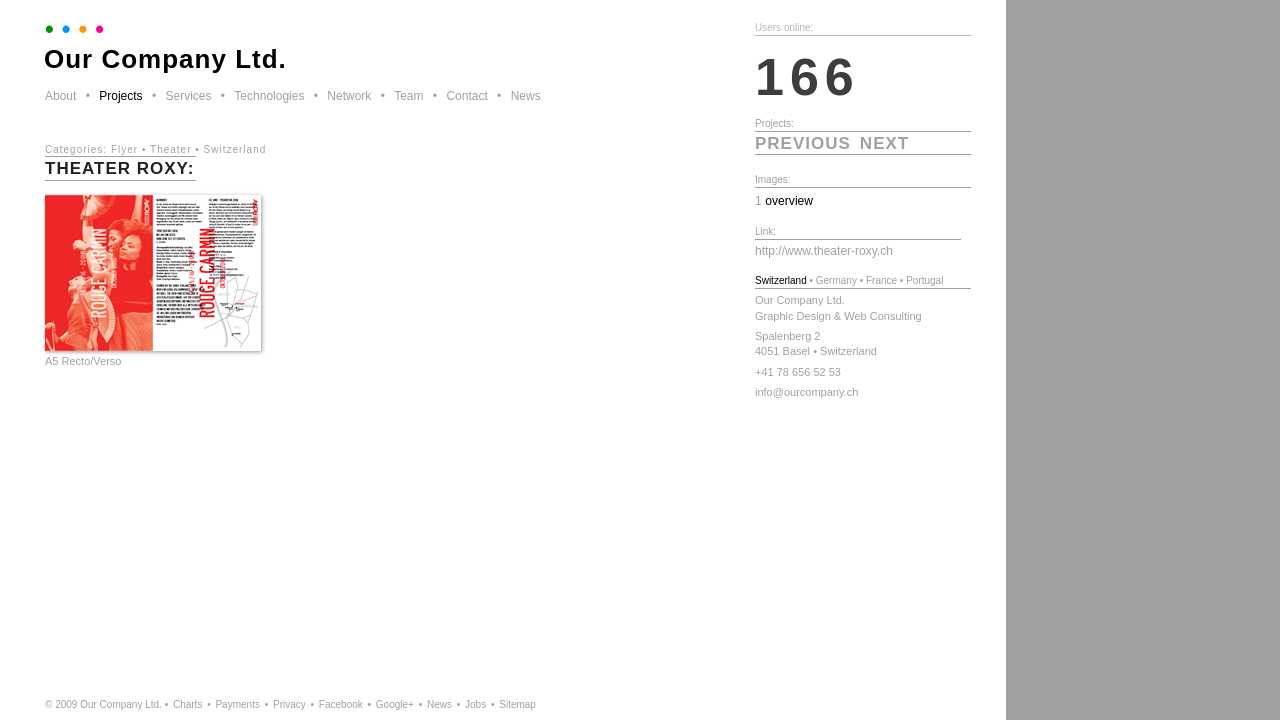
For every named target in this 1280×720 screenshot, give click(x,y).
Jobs (475, 704)
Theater (170, 149)
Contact (466, 96)
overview (789, 201)
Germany (836, 280)
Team (408, 96)
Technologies (269, 96)
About (60, 96)
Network (349, 96)
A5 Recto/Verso (83, 361)
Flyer (124, 149)
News (526, 96)
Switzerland (235, 149)
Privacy (289, 704)
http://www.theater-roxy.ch (824, 251)
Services (188, 96)
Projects (120, 96)
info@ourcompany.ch (806, 392)
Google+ (395, 704)
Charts (187, 704)
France (881, 280)
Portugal (924, 280)
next (884, 143)
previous (803, 143)
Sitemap (517, 704)
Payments (237, 704)
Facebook (341, 704)
